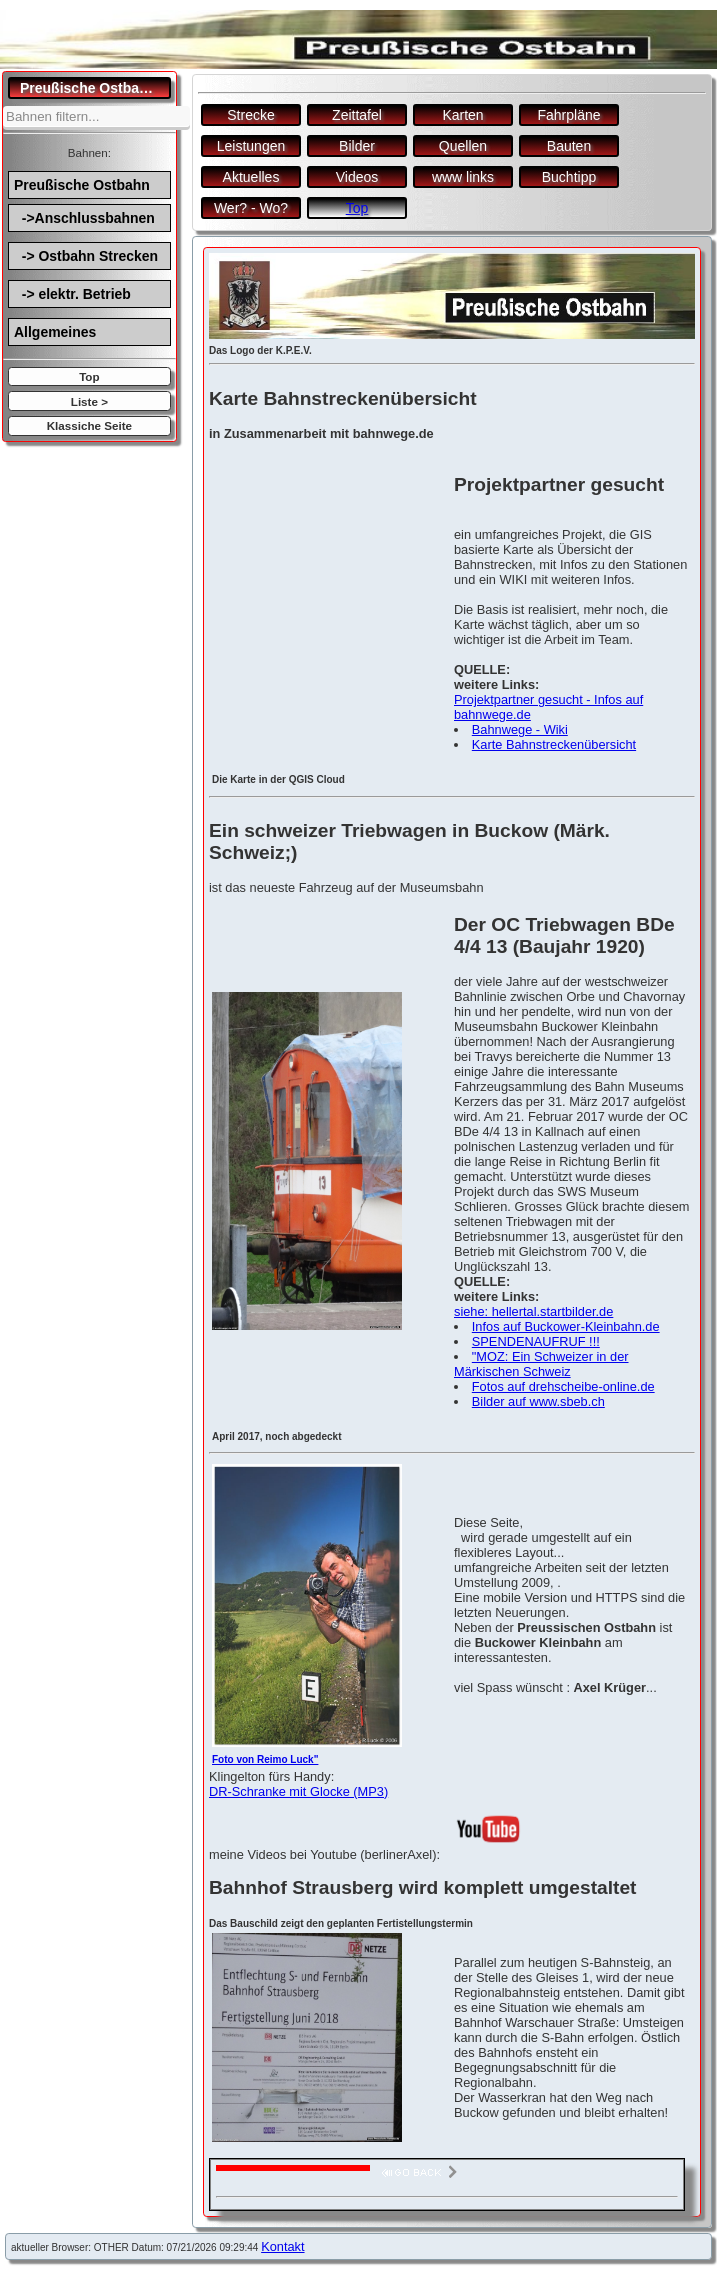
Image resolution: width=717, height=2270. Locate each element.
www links (463, 177)
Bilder (357, 146)
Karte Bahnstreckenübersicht (554, 744)
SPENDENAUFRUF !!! (536, 1341)
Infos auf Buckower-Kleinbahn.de (566, 1326)
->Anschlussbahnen (84, 218)
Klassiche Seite (89, 425)
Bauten (569, 146)
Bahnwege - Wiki (520, 729)
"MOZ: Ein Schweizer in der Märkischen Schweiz (541, 1364)
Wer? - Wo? (251, 208)
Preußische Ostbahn (82, 185)
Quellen (463, 146)
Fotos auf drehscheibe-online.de (563, 1386)
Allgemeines (55, 332)
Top (89, 376)
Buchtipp (569, 177)
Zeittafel (357, 115)
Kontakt (282, 2246)
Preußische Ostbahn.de (95, 88)
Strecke (250, 115)
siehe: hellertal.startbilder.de (533, 1311)
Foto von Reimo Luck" (265, 1759)
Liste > (89, 401)
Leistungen (251, 146)
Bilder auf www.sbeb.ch (538, 1401)
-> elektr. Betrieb (72, 294)
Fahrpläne (568, 115)
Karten (462, 115)
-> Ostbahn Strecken (86, 256)
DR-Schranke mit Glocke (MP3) (298, 1791)
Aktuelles (251, 177)
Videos (357, 177)
